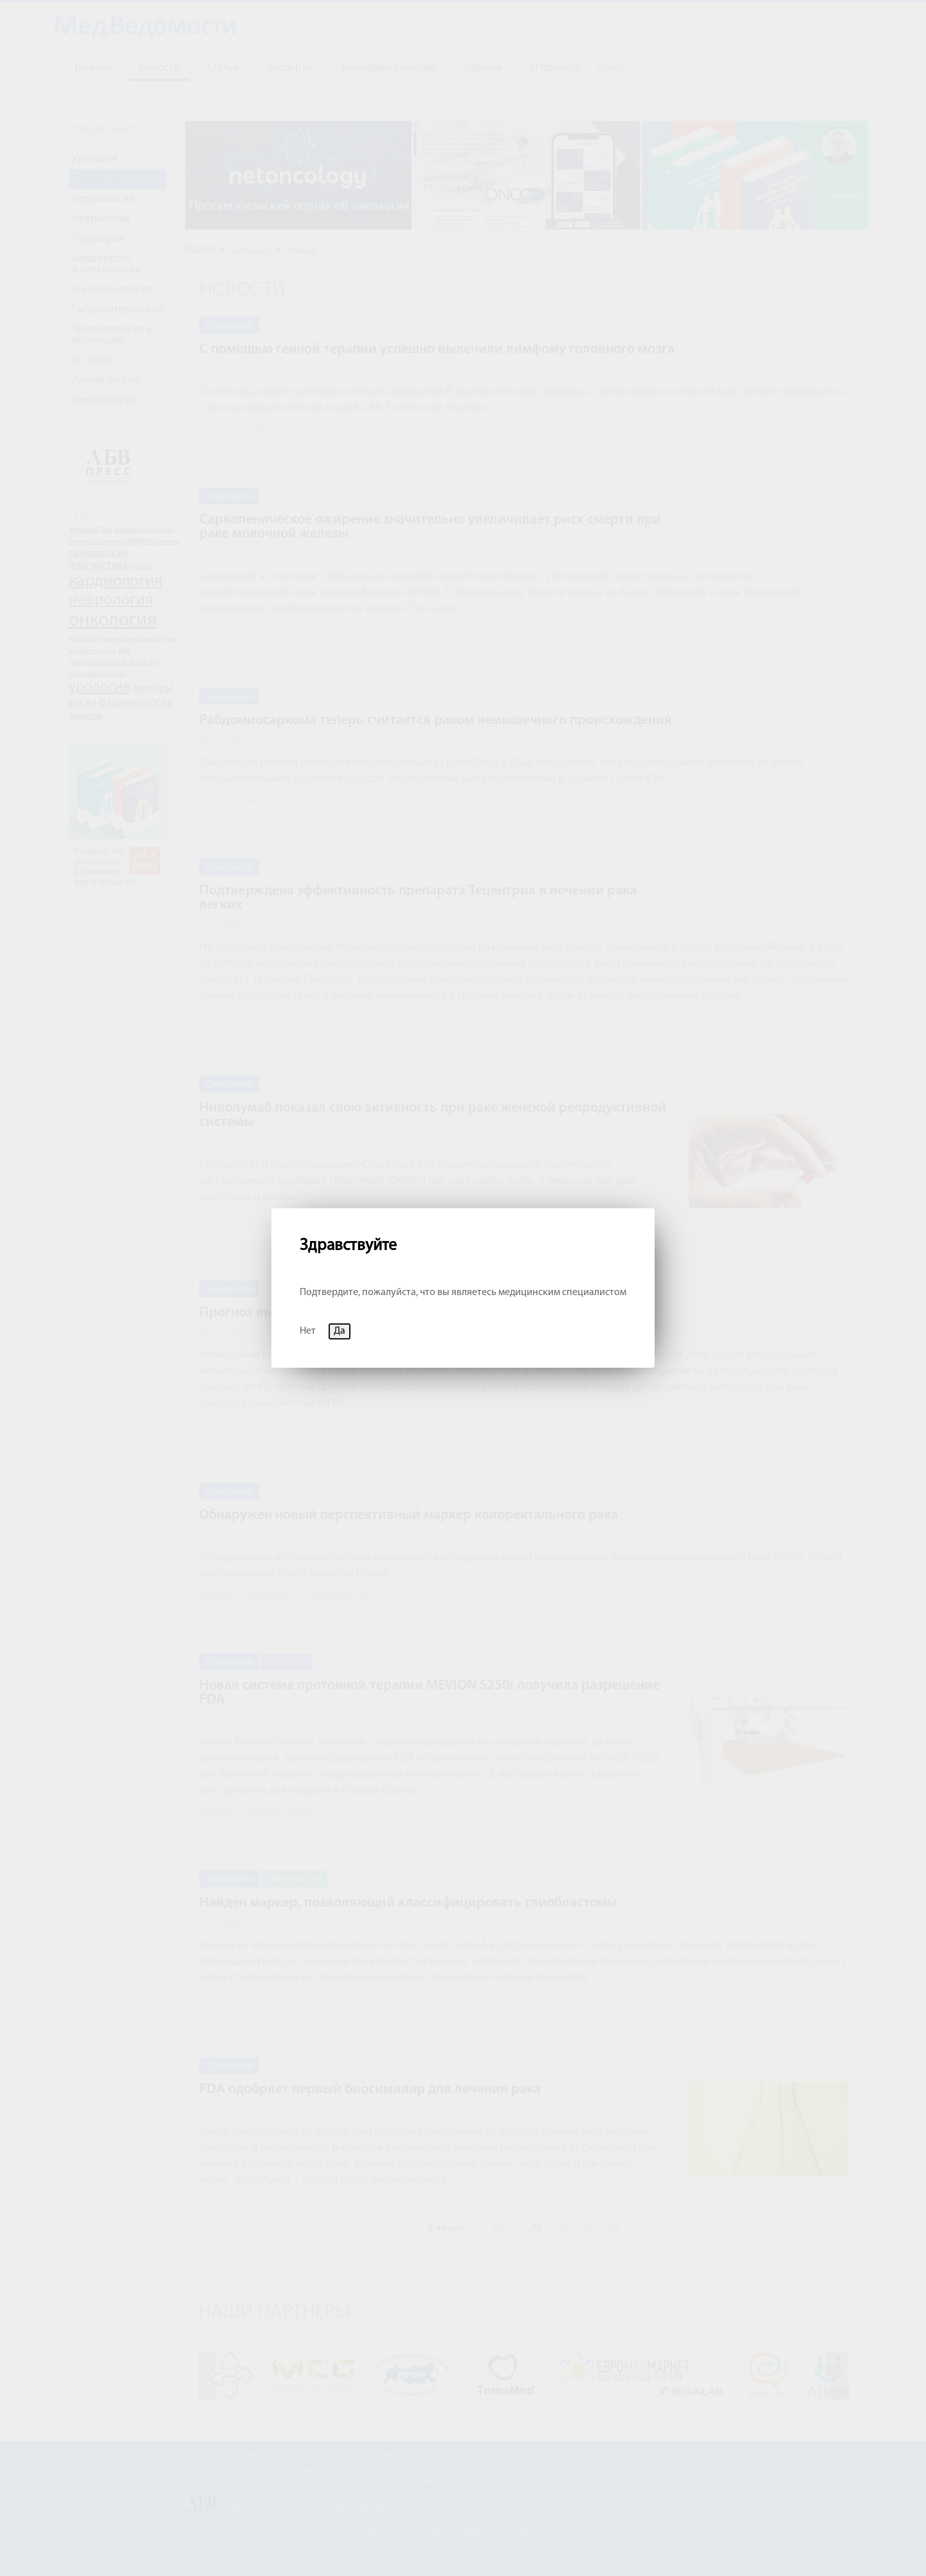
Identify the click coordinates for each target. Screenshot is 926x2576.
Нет (308, 1331)
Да (339, 1331)
